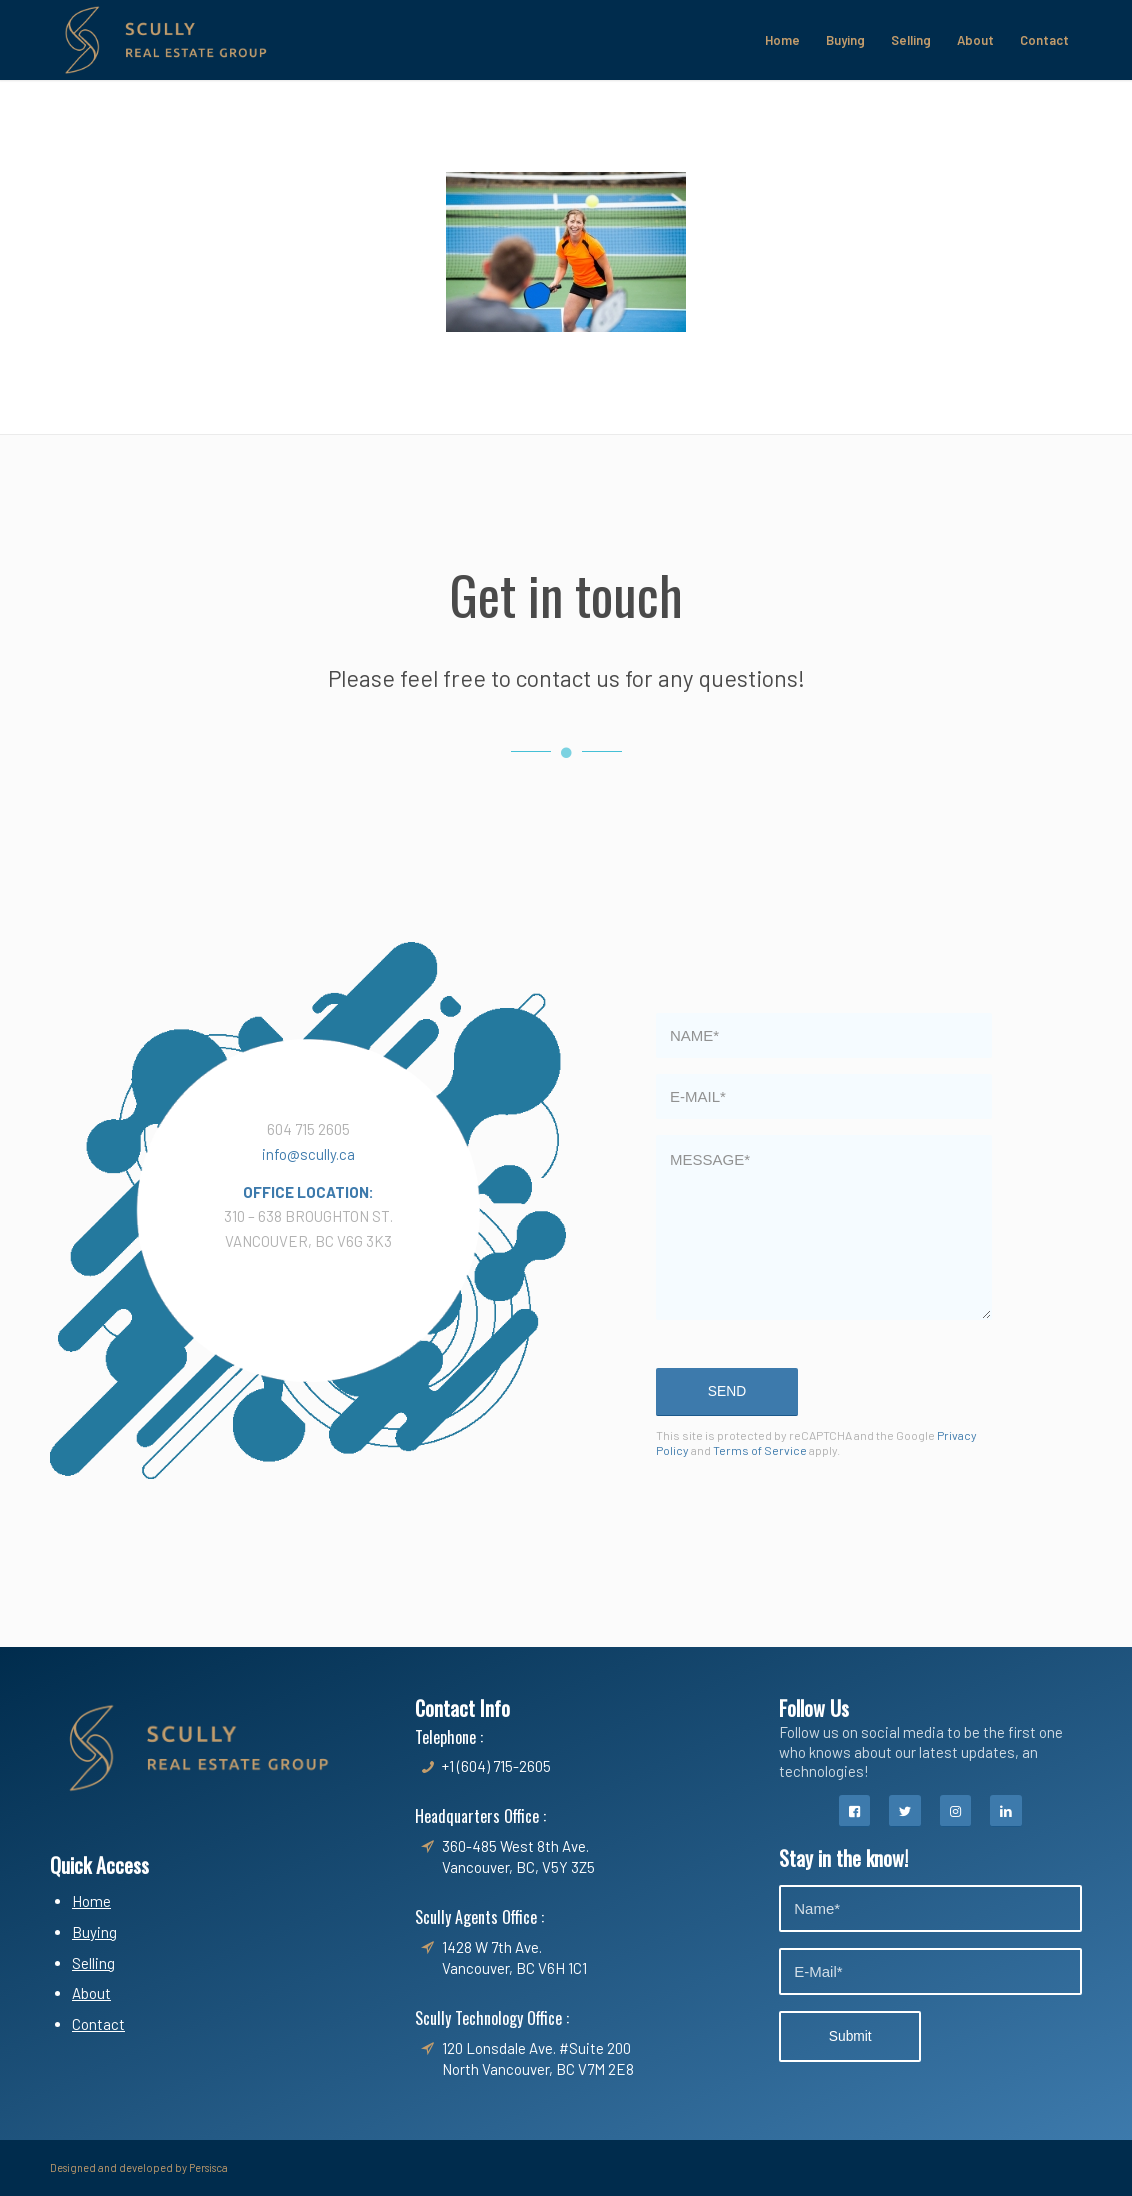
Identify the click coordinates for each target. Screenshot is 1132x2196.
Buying (94, 1932)
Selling (93, 1963)
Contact (98, 2024)
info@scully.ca (308, 1154)
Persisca (208, 2167)
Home (91, 1901)
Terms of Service (760, 1450)
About (91, 1993)
